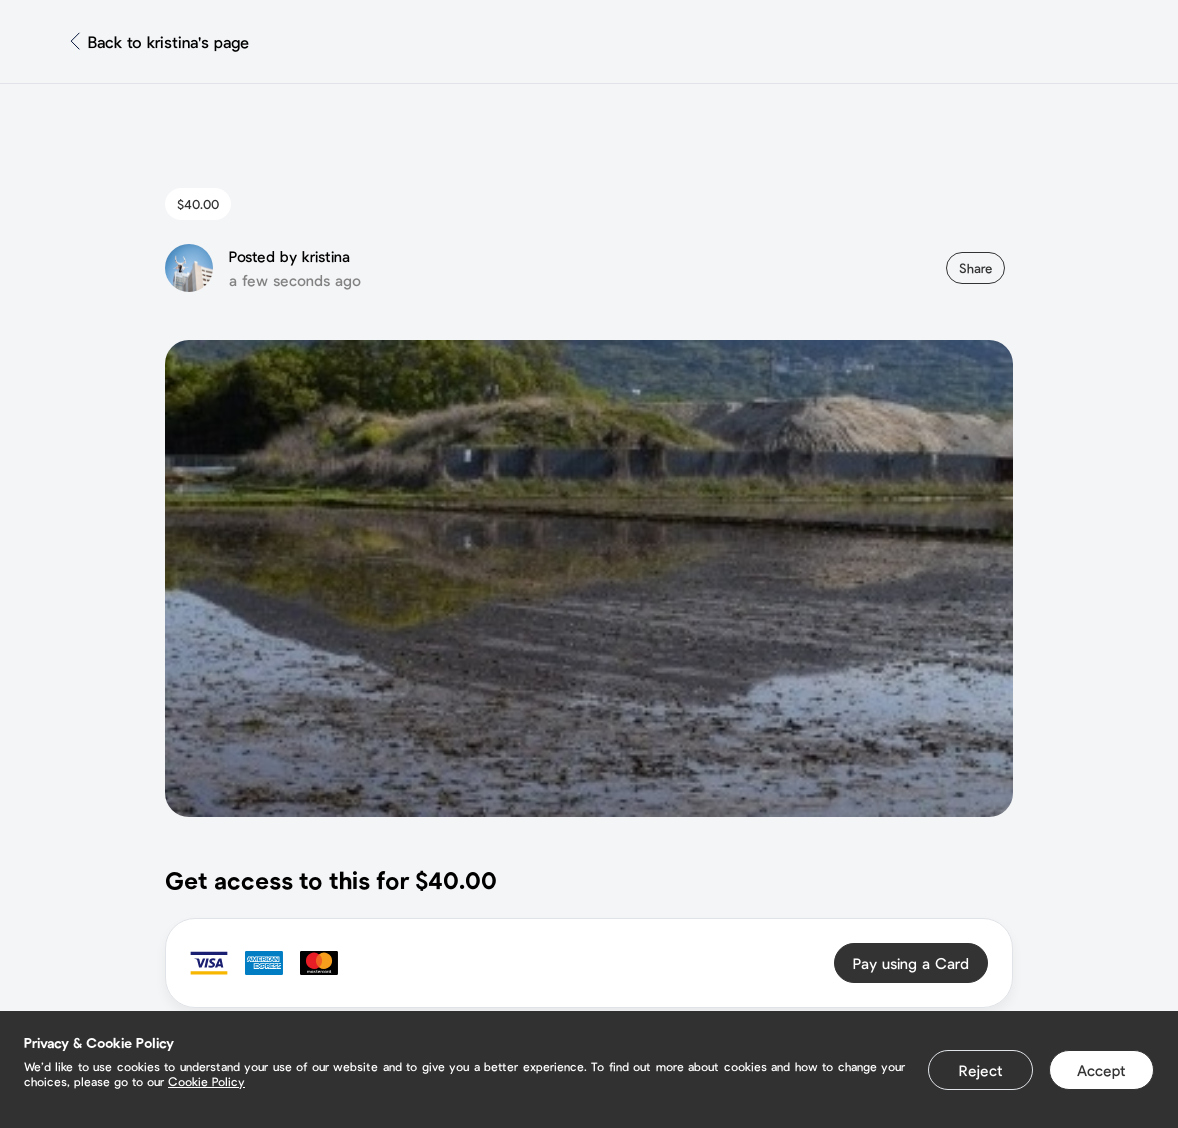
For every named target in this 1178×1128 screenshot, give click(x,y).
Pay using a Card (911, 963)
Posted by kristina (289, 256)
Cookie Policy (206, 1081)
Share (975, 268)
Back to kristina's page (168, 41)
